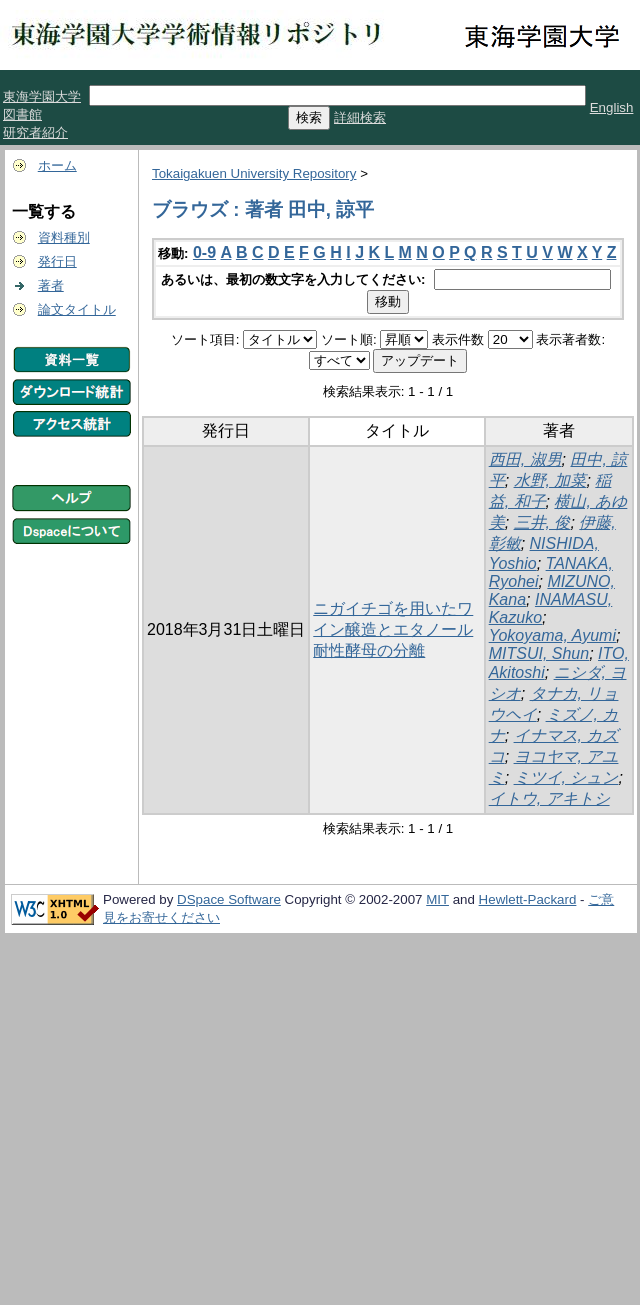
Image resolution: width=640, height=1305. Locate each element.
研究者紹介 (35, 132)
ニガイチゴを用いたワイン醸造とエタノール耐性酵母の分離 (393, 629)
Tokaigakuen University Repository (254, 173)
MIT (437, 899)
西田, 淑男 (525, 459)
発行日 (57, 261)
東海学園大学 (42, 96)
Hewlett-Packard (528, 899)
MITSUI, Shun (539, 653)
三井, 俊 (542, 522)
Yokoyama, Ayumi (552, 635)
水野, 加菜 (550, 480)
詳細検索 (360, 117)
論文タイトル (77, 309)
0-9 (204, 252)
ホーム (57, 165)
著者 (51, 285)
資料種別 (64, 237)
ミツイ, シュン (566, 777)
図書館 (22, 114)
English (612, 107)
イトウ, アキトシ (549, 798)
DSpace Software (229, 899)
